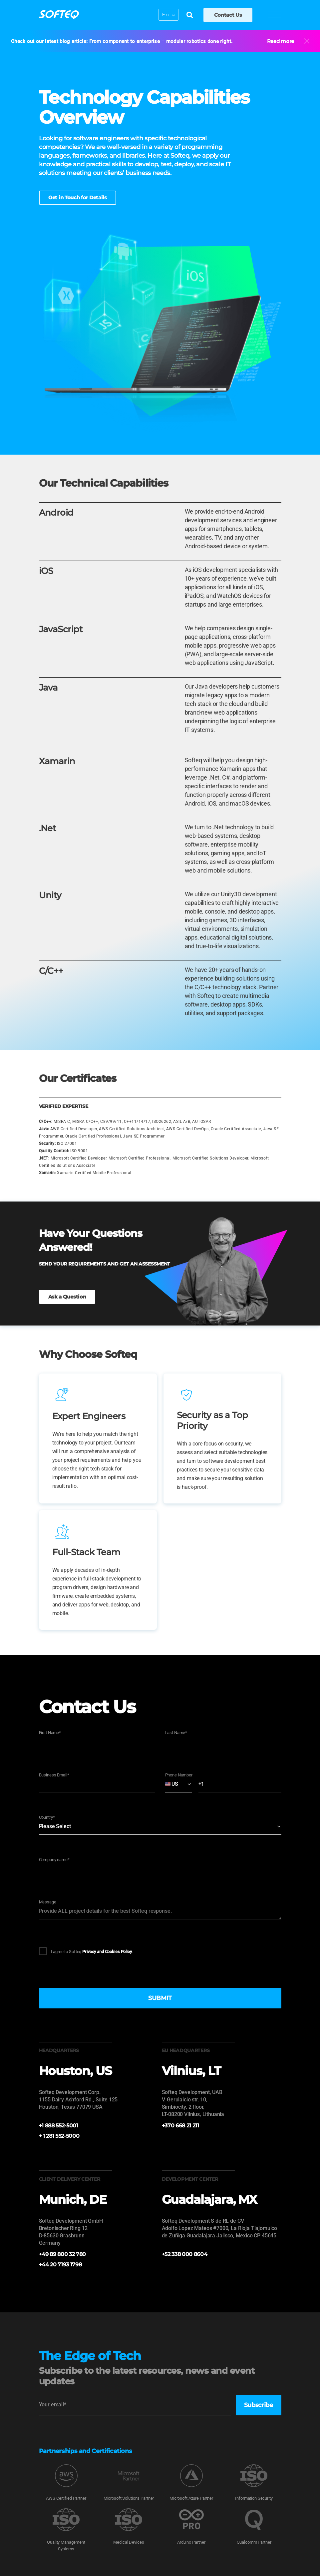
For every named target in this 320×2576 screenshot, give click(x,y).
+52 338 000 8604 (184, 2254)
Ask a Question (67, 1296)
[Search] (188, 15)
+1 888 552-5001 (58, 2125)
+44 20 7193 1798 (60, 2264)
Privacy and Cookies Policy (107, 1951)
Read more (280, 41)
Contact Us (227, 15)
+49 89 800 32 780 (62, 2254)
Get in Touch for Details (77, 197)
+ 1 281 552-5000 (59, 2136)
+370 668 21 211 (180, 2125)
